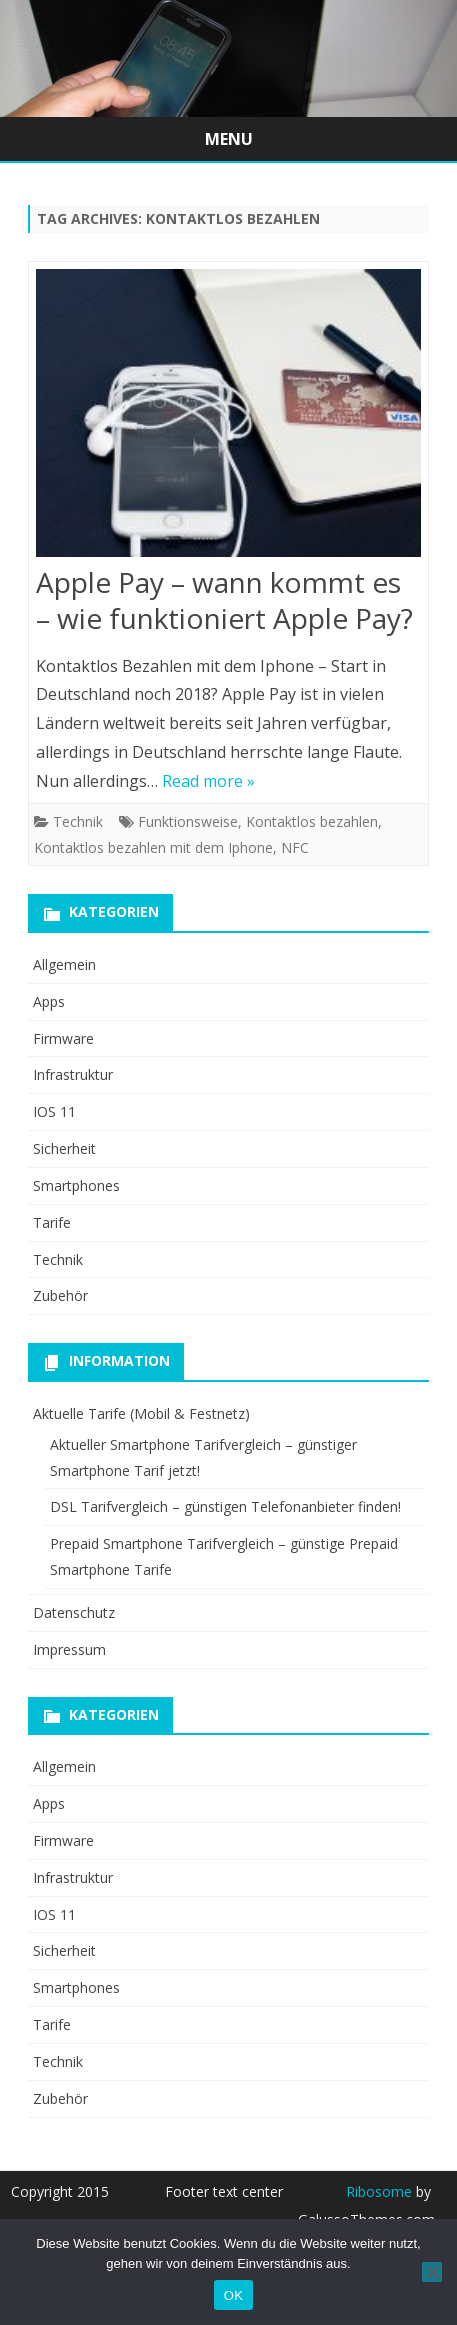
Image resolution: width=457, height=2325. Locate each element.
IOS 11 (54, 1111)
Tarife (52, 1222)
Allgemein (64, 964)
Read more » (208, 781)
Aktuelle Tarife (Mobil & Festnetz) (141, 1413)
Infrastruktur (73, 1074)
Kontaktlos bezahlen (312, 821)
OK (233, 2295)
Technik (78, 821)
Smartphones (76, 1185)
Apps (49, 1001)
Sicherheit (64, 1148)
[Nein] (432, 2272)
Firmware (63, 1038)
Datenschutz (74, 1612)
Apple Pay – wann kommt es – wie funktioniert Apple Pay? (224, 600)
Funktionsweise (188, 821)
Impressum (69, 1649)
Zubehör (60, 1295)
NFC (295, 847)
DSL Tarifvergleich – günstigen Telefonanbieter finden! (225, 1506)
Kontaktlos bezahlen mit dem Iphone (153, 847)
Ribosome (379, 2191)
